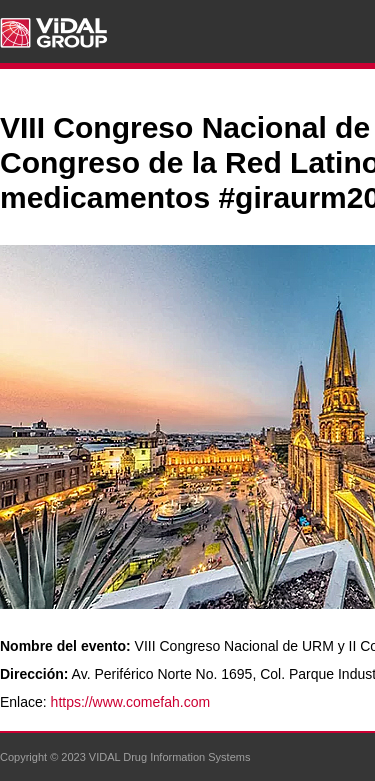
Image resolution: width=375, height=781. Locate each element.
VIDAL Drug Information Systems (170, 757)
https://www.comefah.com (131, 702)
